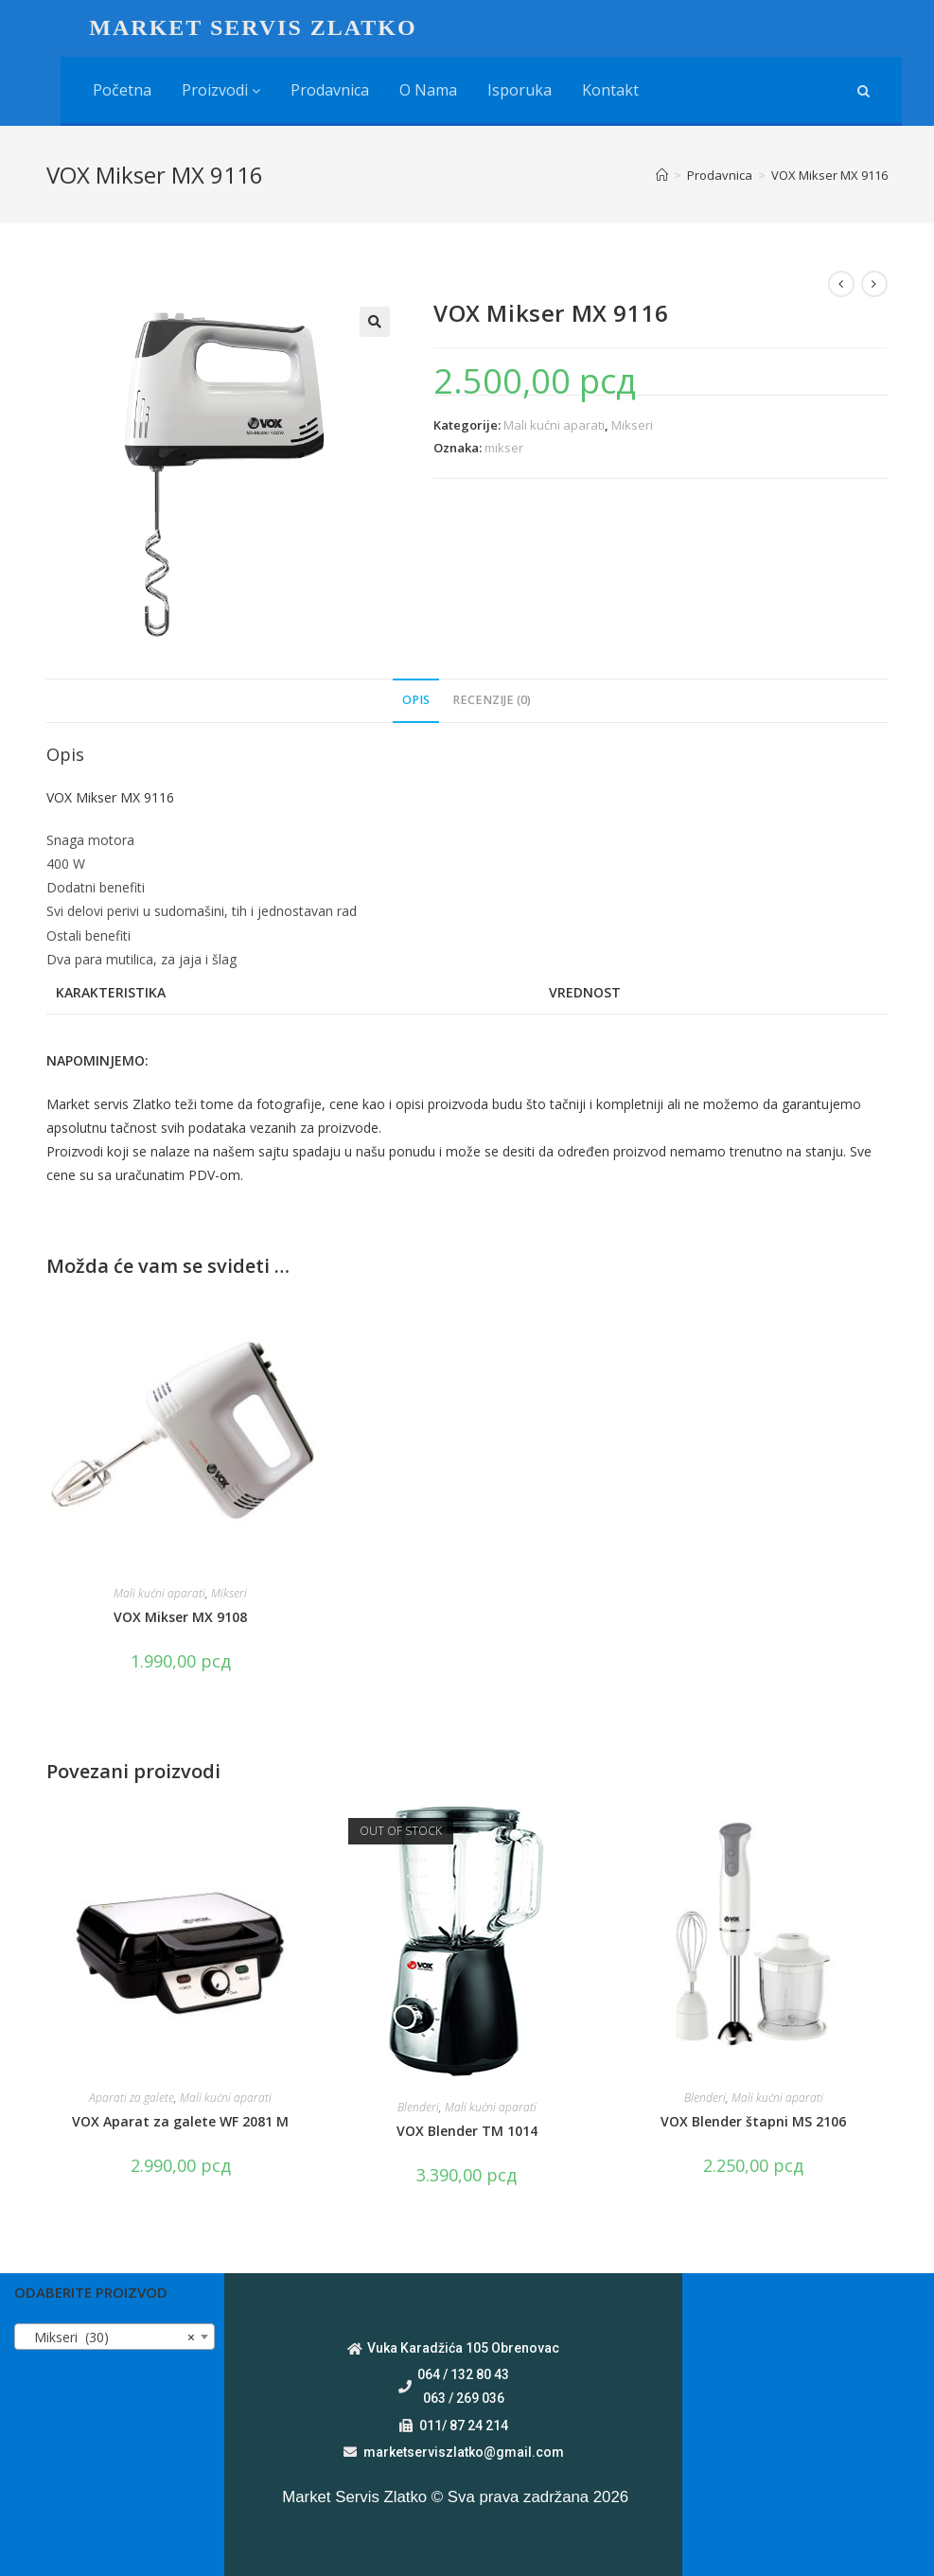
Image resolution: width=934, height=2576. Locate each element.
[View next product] (874, 284)
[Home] (662, 175)
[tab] (416, 700)
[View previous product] (841, 284)
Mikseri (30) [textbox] (109, 2337)
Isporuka (519, 89)
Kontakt (610, 89)
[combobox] (114, 2336)
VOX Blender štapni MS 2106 (753, 2121)
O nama (428, 89)
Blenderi (418, 2107)
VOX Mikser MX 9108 (180, 1617)
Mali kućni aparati (554, 424)
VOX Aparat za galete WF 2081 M (180, 2121)
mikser (504, 447)
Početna (122, 89)
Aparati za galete (131, 2098)
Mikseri (632, 424)
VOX (61, 797)
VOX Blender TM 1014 (467, 2131)
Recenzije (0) (491, 700)
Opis (416, 700)
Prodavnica (330, 89)
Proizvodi (221, 89)
